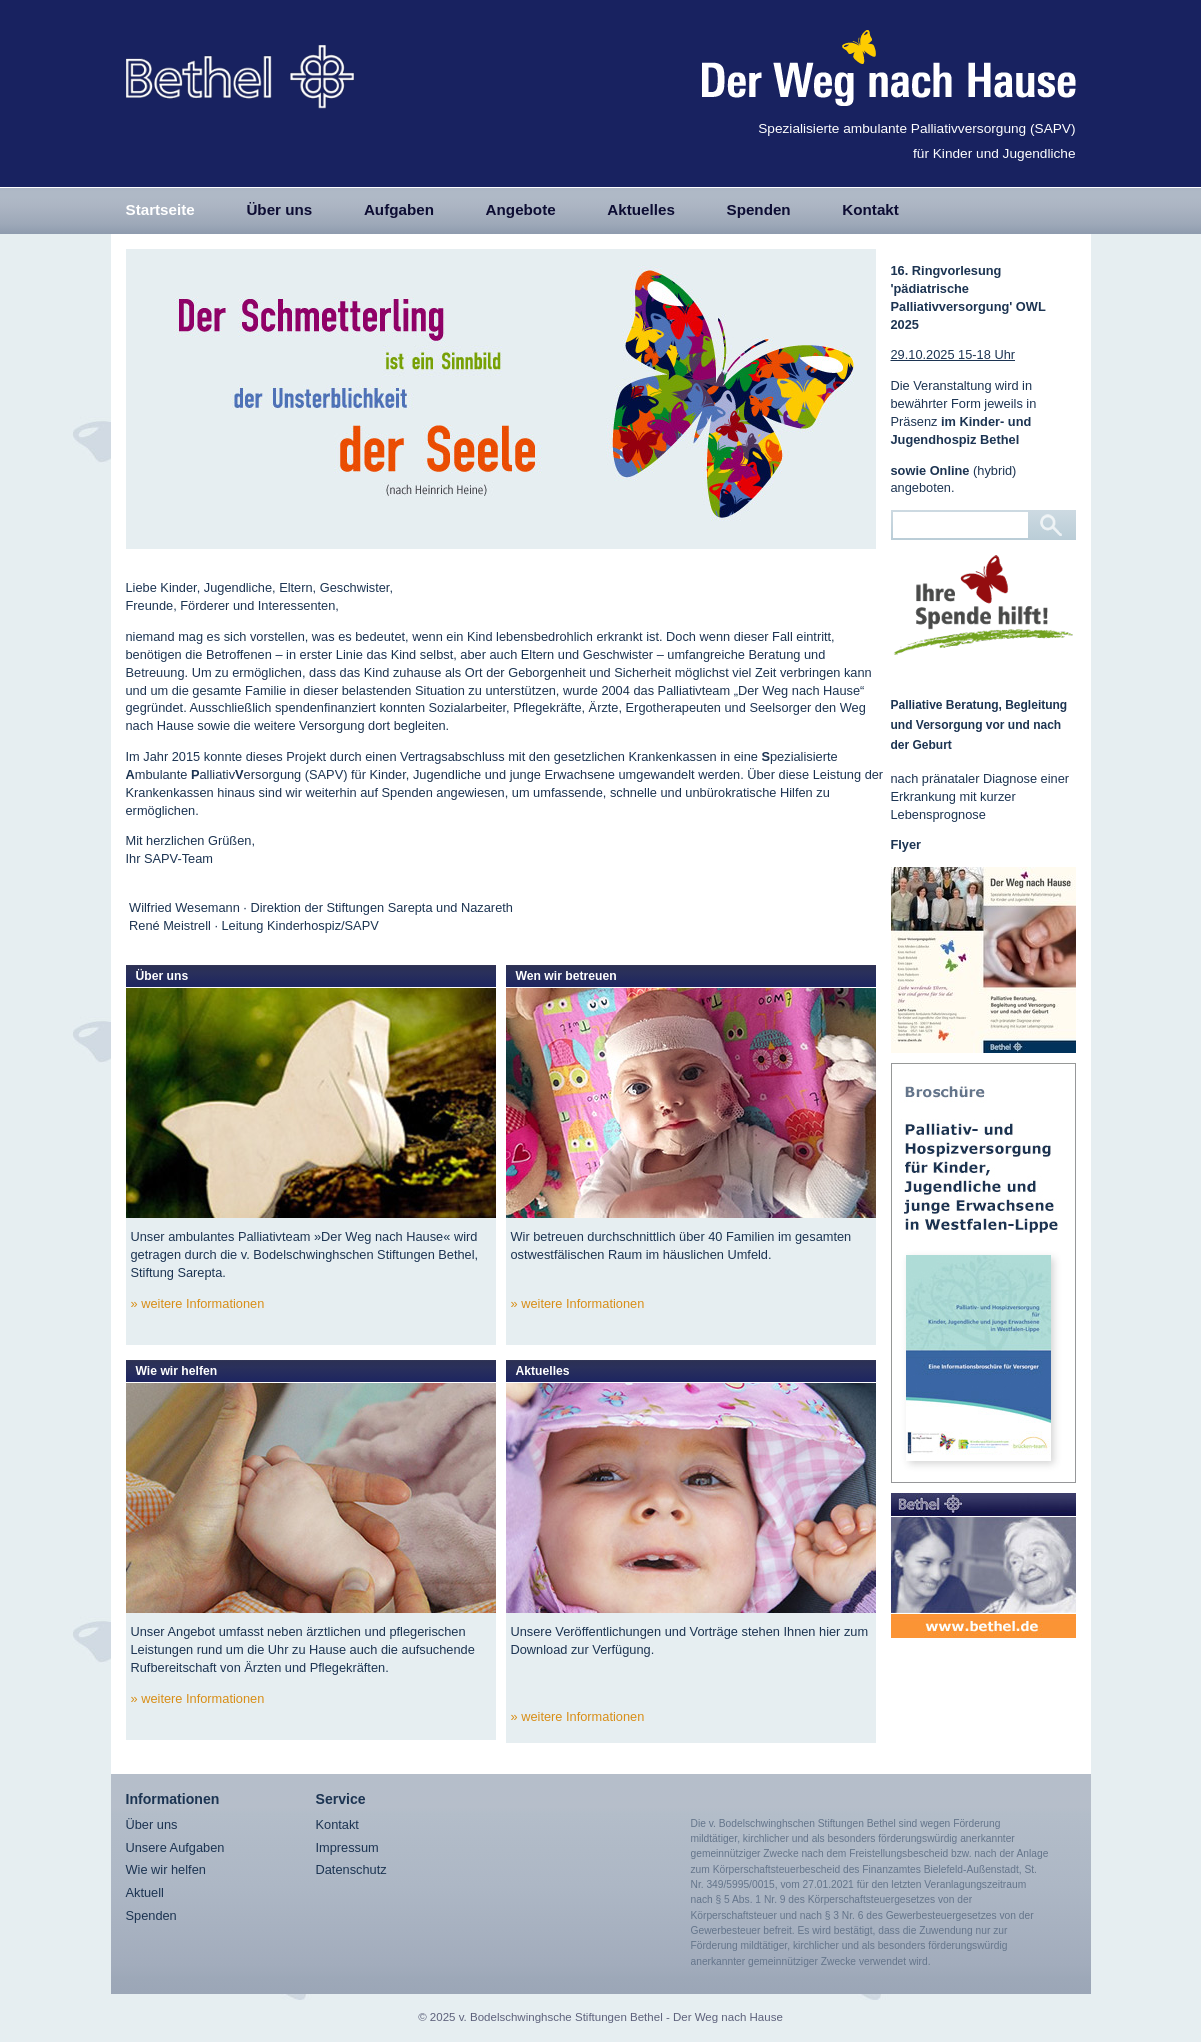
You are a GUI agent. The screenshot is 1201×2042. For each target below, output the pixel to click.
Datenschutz (351, 1869)
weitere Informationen (202, 1303)
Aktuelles (641, 209)
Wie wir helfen (166, 1869)
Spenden (759, 209)
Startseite (160, 209)
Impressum (347, 1847)
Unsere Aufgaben (175, 1847)
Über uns (279, 209)
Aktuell (145, 1892)
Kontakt (870, 209)
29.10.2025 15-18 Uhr (953, 354)
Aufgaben (399, 209)
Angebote (521, 209)
